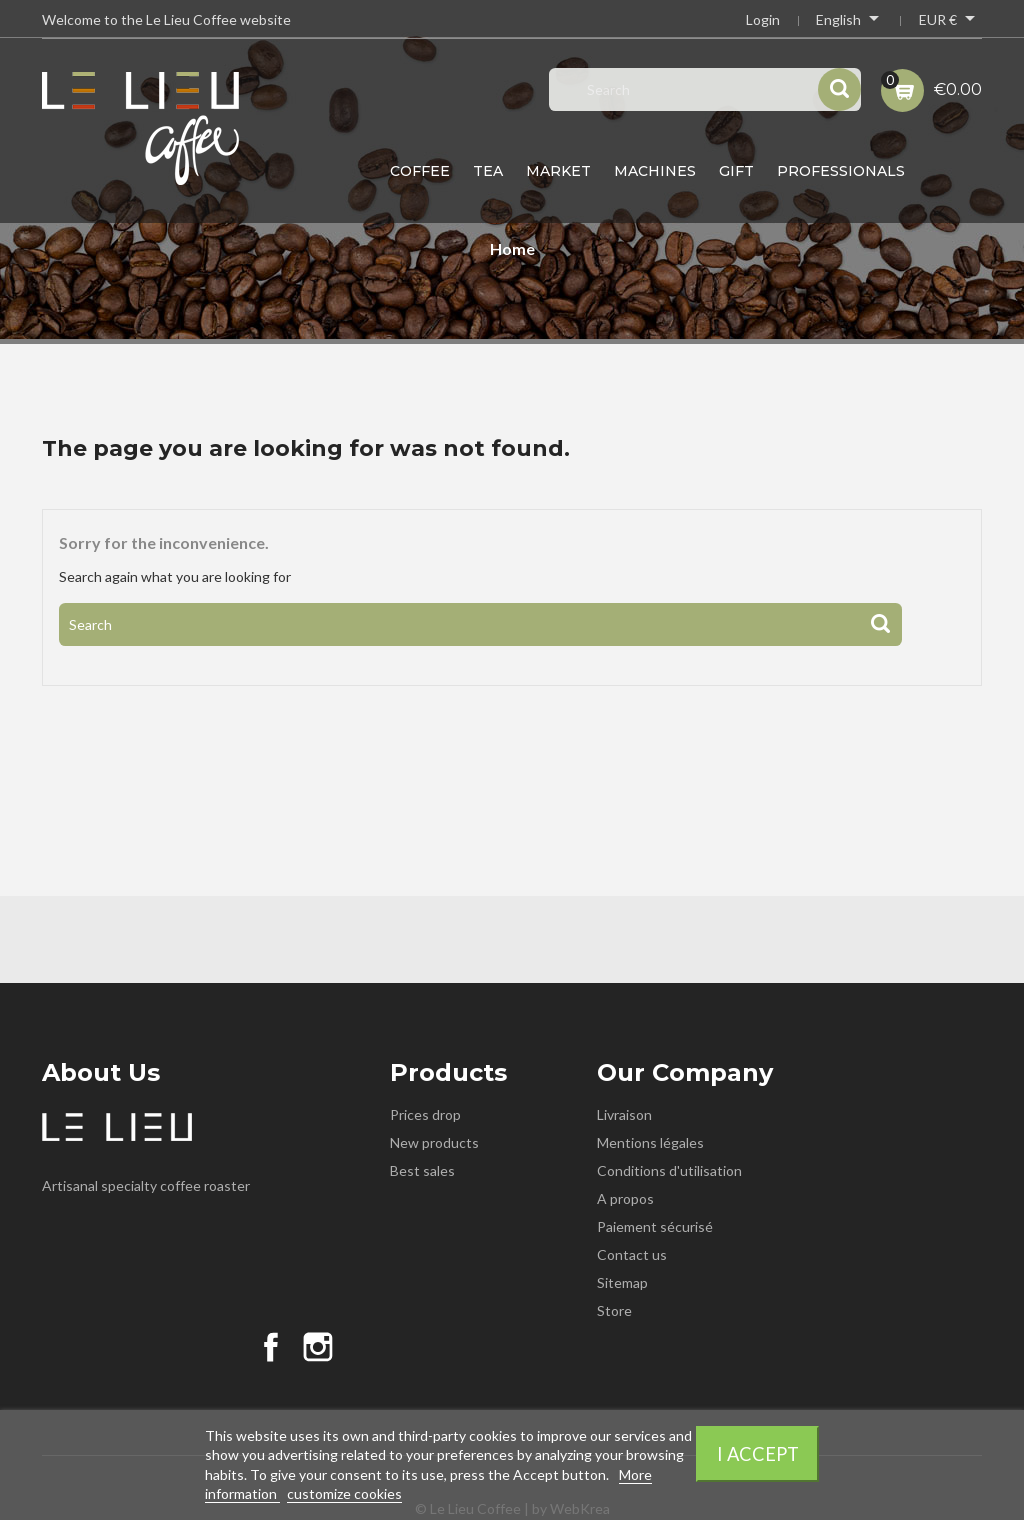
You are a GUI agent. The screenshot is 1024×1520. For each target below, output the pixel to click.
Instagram (318, 1347)
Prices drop (425, 1114)
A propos (625, 1198)
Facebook (271, 1347)
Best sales (422, 1170)
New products (434, 1142)
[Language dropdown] (849, 22)
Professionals (841, 171)
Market (558, 171)
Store (614, 1310)
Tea (488, 171)
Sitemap (622, 1282)
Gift (736, 171)
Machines (655, 171)
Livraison (624, 1114)
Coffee (420, 171)
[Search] (480, 624)
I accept (758, 1454)
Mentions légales (650, 1142)
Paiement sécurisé (655, 1226)
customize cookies (344, 1493)
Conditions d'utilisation (669, 1170)
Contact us (632, 1254)
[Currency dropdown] (950, 22)
